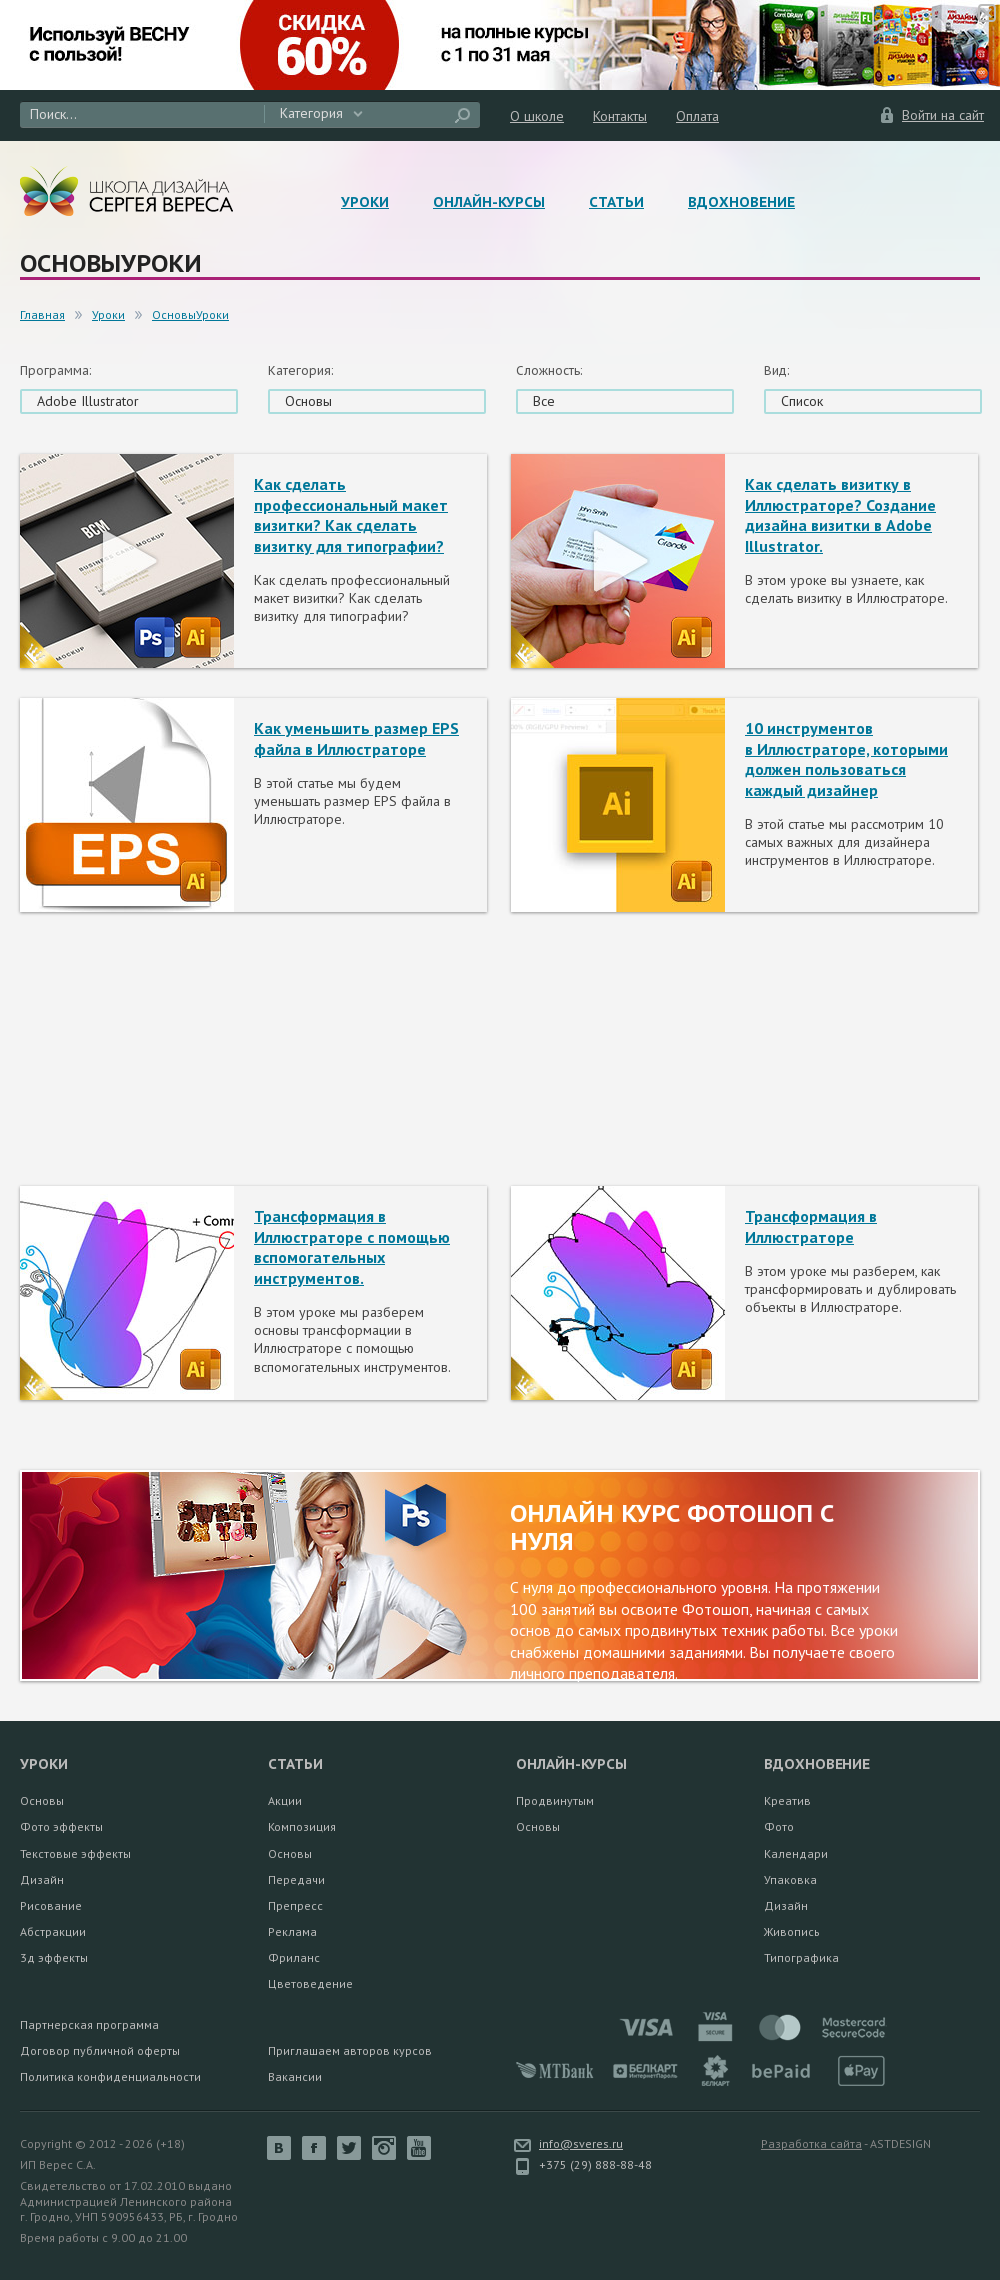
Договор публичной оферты (100, 2050)
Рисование (51, 1905)
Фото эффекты (61, 1826)
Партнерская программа (89, 2024)
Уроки (365, 202)
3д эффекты (54, 1957)
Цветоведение (310, 1983)
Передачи (296, 1879)
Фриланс (294, 1957)
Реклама (292, 1931)
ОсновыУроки (190, 314)
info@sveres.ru (581, 2143)
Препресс (295, 1905)
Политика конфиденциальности (110, 2076)
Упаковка (790, 1879)
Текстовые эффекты (75, 1853)
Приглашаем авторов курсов (350, 2050)
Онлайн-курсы (489, 202)
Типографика (801, 1957)
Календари (796, 1853)
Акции (285, 1800)
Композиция (302, 1826)
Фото (779, 1826)
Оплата (697, 116)
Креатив (787, 1800)
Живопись (792, 1931)
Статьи (616, 202)
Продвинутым (555, 1800)
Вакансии (295, 2076)
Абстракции (53, 1931)
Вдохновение (741, 202)
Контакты (620, 116)
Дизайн (42, 1879)
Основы (42, 1800)
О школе (537, 116)
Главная (42, 314)
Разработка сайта (811, 2143)
